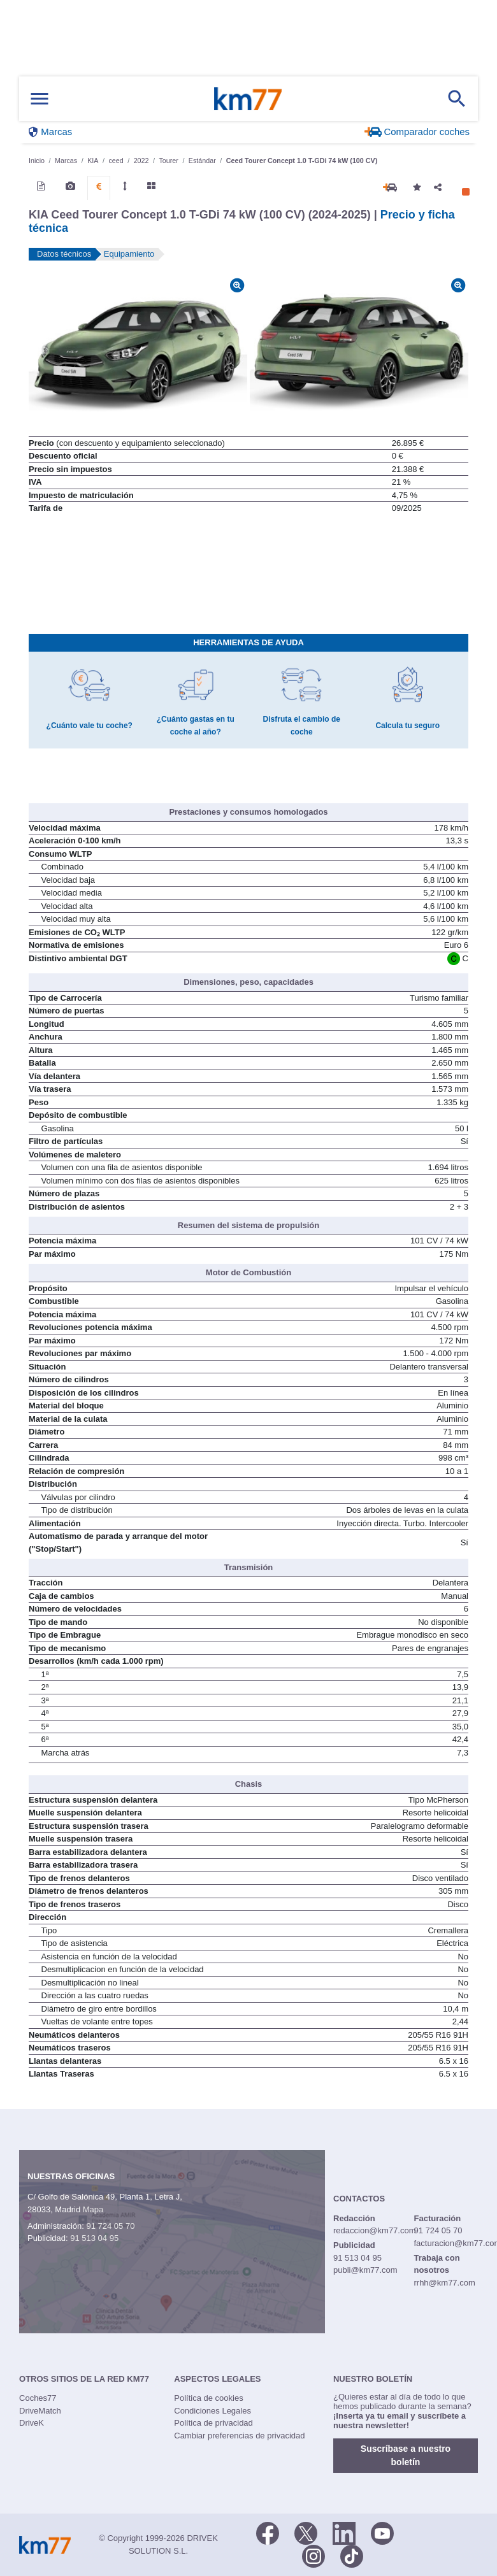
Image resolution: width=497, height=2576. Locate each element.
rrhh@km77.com (444, 2282)
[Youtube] (382, 2532)
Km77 (248, 98)
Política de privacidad (213, 2423)
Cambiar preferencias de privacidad (239, 2435)
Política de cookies (208, 2398)
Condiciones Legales (212, 2410)
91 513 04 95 (94, 2238)
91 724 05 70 (110, 2226)
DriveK (31, 2423)
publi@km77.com (365, 2270)
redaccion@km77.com (374, 2230)
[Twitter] (305, 2532)
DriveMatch (40, 2410)
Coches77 (38, 2398)
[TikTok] (351, 2555)
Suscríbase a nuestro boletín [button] (405, 2455)
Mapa (93, 2209)
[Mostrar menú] (39, 99)
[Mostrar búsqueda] (456, 98)
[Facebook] (267, 2532)
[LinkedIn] (344, 2532)
